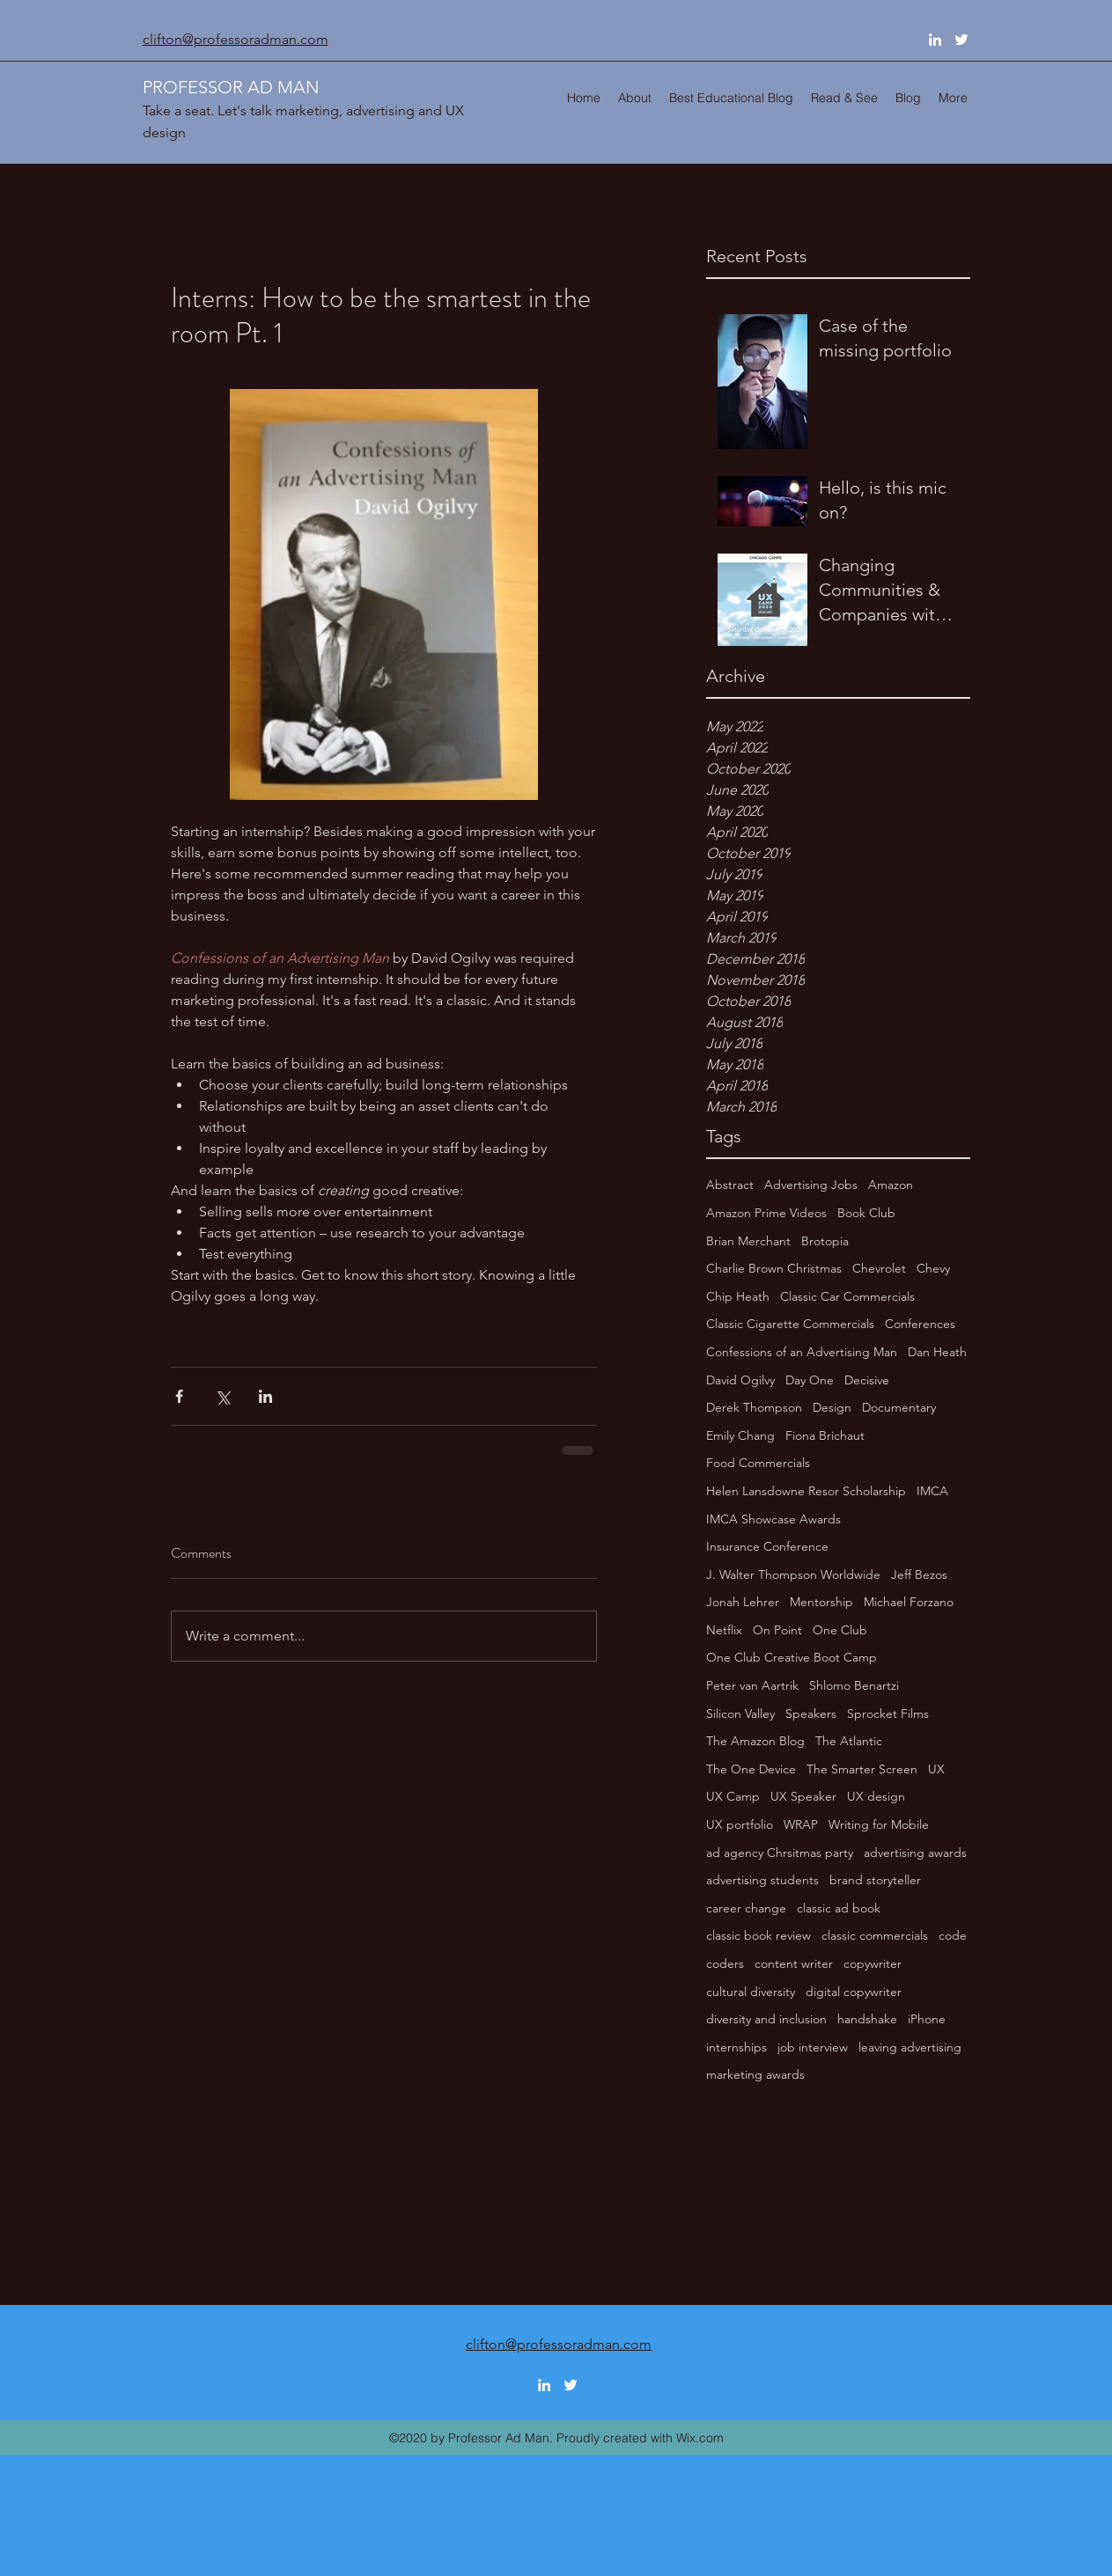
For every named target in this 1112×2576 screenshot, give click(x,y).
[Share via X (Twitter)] (222, 1396)
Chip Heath (738, 1296)
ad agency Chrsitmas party (779, 1852)
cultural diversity (750, 1992)
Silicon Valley (740, 1713)
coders (725, 1963)
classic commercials (874, 1935)
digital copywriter (854, 1992)
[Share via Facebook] (179, 1396)
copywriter (872, 1963)
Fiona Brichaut (825, 1435)
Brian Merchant (748, 1241)
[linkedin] (935, 39)
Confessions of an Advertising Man (801, 1352)
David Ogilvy (740, 1380)
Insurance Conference (767, 1546)
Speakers (810, 1713)
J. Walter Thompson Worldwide (793, 1574)
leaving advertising (909, 2047)
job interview (812, 2047)
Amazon (890, 1185)
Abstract (730, 1185)
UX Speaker (803, 1796)
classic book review (758, 1935)
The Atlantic (848, 1741)
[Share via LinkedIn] (265, 1396)
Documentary (899, 1407)
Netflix (724, 1630)
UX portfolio (739, 1824)
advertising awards (915, 1852)
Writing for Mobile (878, 1824)
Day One (809, 1380)
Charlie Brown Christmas (774, 1268)
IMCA (932, 1491)
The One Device (751, 1769)
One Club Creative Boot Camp (791, 1657)
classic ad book (838, 1908)
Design (832, 1407)
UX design (876, 1796)
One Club (840, 1630)
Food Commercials (758, 1463)
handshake (867, 2019)
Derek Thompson (754, 1407)
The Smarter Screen (861, 1769)
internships (736, 2047)
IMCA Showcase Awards (773, 1519)
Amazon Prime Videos (766, 1213)
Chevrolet (879, 1268)
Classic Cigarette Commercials (790, 1324)
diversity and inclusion (766, 2019)
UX (936, 1769)
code (953, 1935)
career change (746, 1908)
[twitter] (961, 39)
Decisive (866, 1380)
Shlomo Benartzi (854, 1685)
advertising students (762, 1880)
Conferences (920, 1324)
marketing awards (755, 2074)
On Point (777, 1630)
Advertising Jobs (811, 1185)
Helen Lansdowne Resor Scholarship (806, 1491)
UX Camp (733, 1796)
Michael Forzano (909, 1602)
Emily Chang (740, 1435)
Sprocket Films (888, 1713)
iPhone (927, 2019)
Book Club (866, 1213)
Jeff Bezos (919, 1574)
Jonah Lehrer (742, 1602)
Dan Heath (937, 1352)
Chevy (933, 1268)
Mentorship (821, 1602)
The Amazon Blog (755, 1741)
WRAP (801, 1824)
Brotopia (825, 1241)
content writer (794, 1963)
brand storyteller (875, 1880)
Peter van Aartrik (752, 1685)
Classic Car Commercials (847, 1296)
